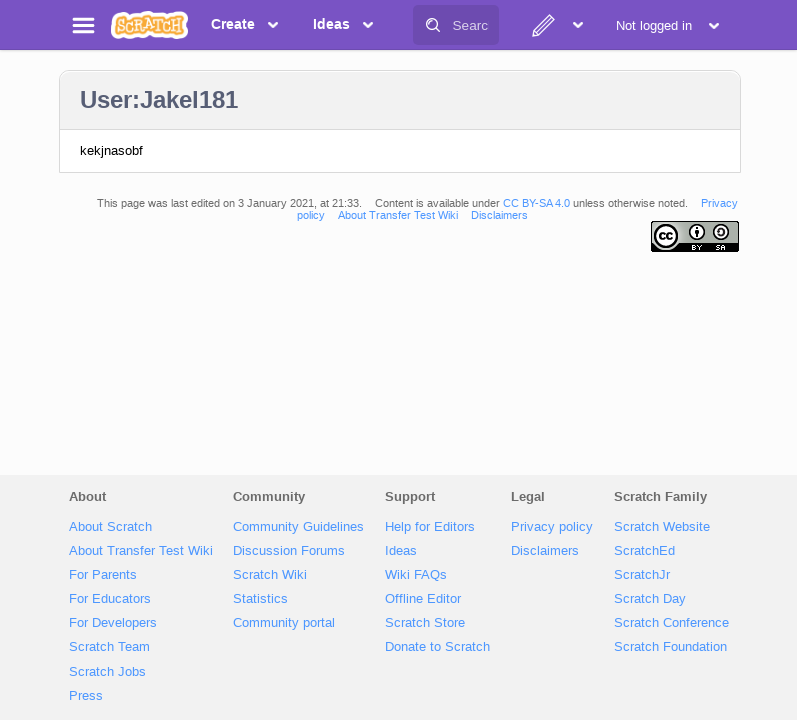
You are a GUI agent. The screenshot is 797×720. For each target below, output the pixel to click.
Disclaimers (499, 215)
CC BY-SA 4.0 (536, 203)
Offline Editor (423, 598)
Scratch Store (425, 622)
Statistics (260, 598)
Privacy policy (552, 526)
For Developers (113, 622)
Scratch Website (662, 526)
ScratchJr (642, 574)
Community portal (284, 622)
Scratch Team (109, 646)
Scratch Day (650, 598)
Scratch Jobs (107, 671)
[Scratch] (149, 25)
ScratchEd (644, 550)
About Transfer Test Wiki (398, 215)
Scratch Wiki (270, 574)
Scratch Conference (671, 622)
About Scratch (110, 526)
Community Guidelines (298, 526)
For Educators (110, 598)
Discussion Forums (289, 550)
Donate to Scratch (437, 646)
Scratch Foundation (670, 646)
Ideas (401, 550)
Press (86, 695)
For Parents (103, 574)
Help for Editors (430, 526)
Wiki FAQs (416, 574)
